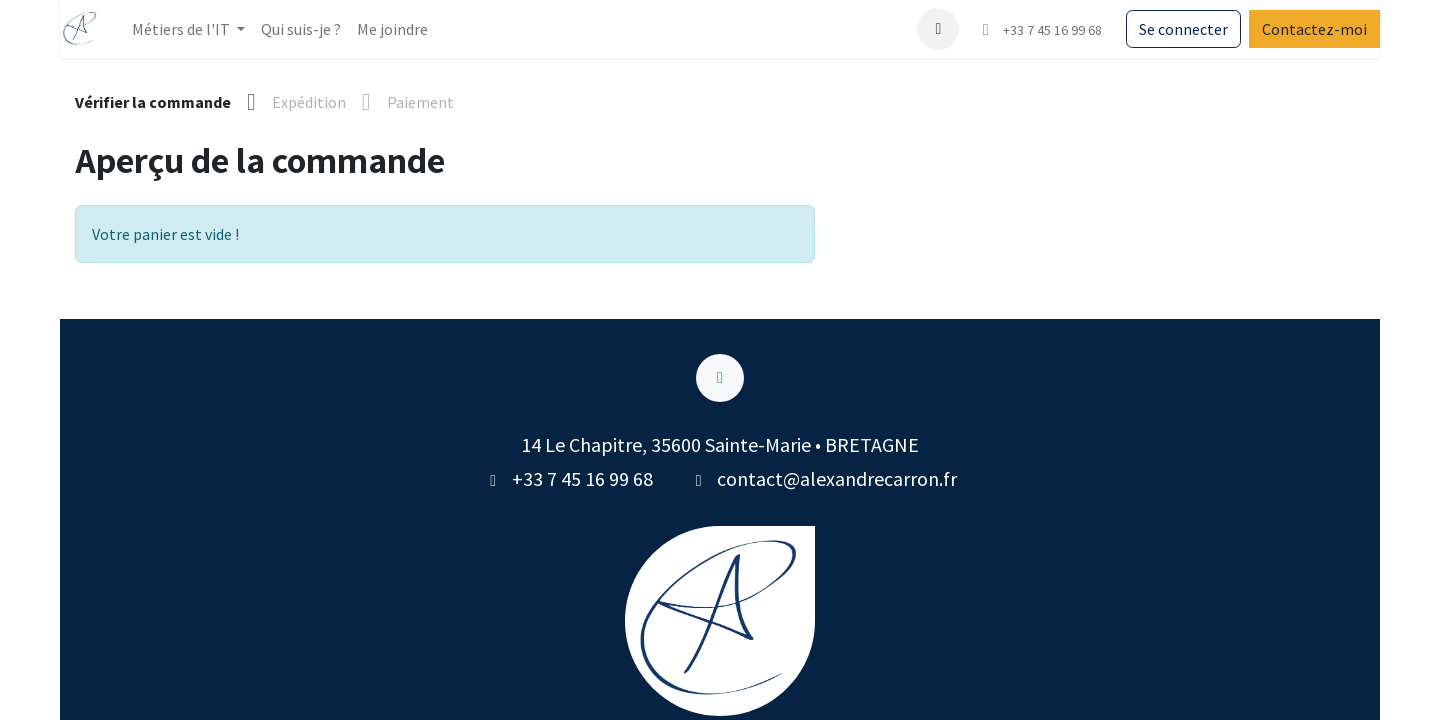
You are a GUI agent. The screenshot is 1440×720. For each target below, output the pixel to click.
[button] (938, 29)
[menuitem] (301, 29)
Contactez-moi (1314, 29)
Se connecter (1183, 29)
